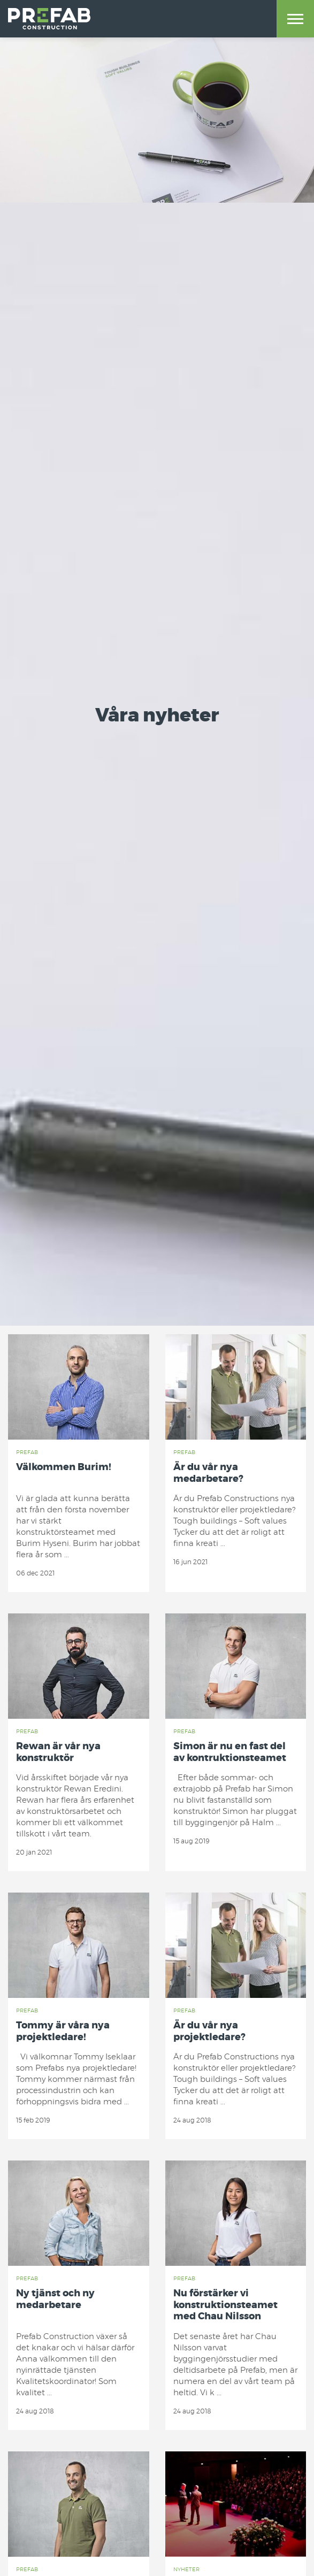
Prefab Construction (49, 18)
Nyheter (186, 2569)
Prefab (27, 1452)
